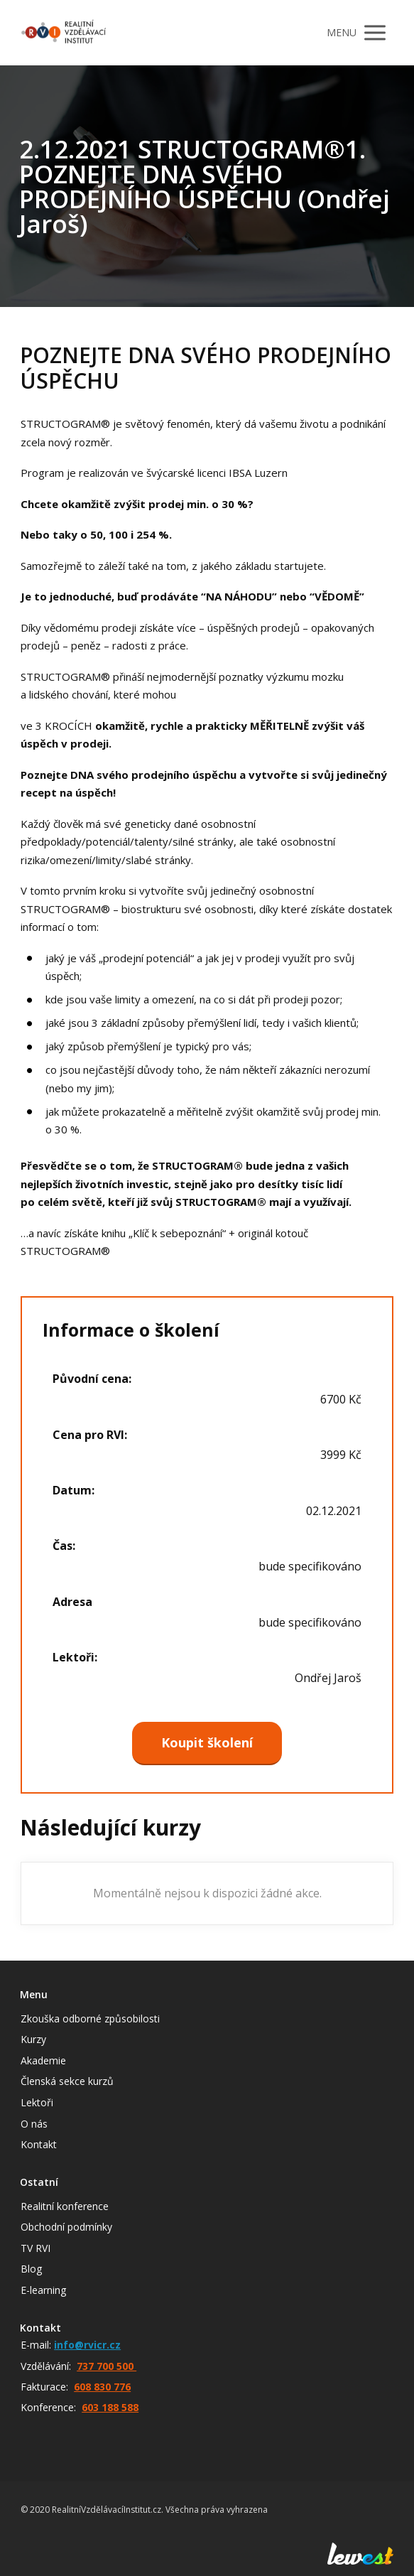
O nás (34, 2123)
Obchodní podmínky (66, 2226)
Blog (31, 2268)
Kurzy (33, 2039)
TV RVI (35, 2248)
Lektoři (37, 2102)
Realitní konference (65, 2206)
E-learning (43, 2290)
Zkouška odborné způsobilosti (90, 2018)
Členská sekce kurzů (67, 2081)
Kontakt (39, 2144)
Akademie (43, 2060)
